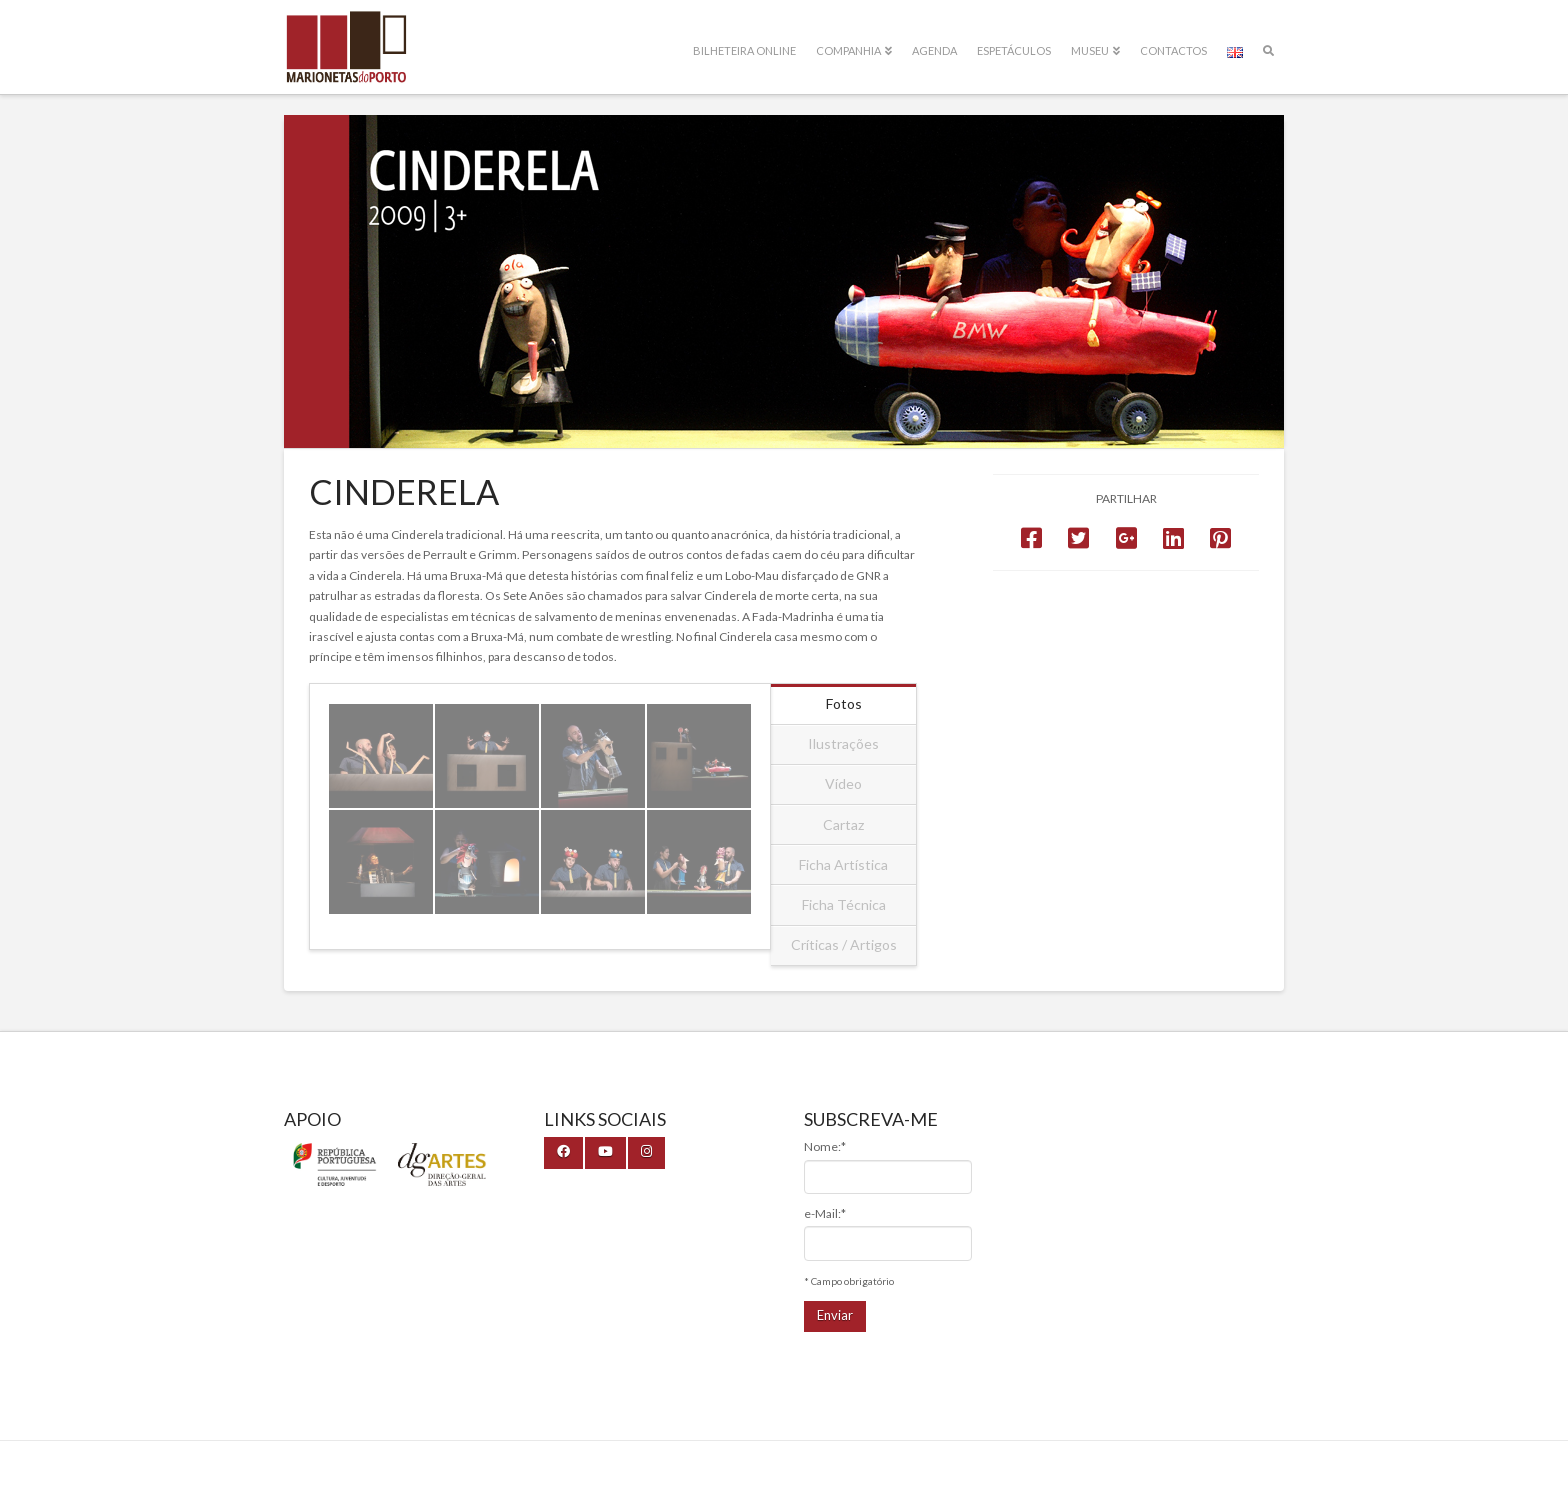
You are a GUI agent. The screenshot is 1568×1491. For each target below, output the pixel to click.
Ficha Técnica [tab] (844, 904)
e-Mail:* (825, 1213)
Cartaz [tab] (843, 824)
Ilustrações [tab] (843, 743)
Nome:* (825, 1146)
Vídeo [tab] (843, 783)
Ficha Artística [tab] (843, 864)
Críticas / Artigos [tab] (844, 944)
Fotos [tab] (844, 703)
